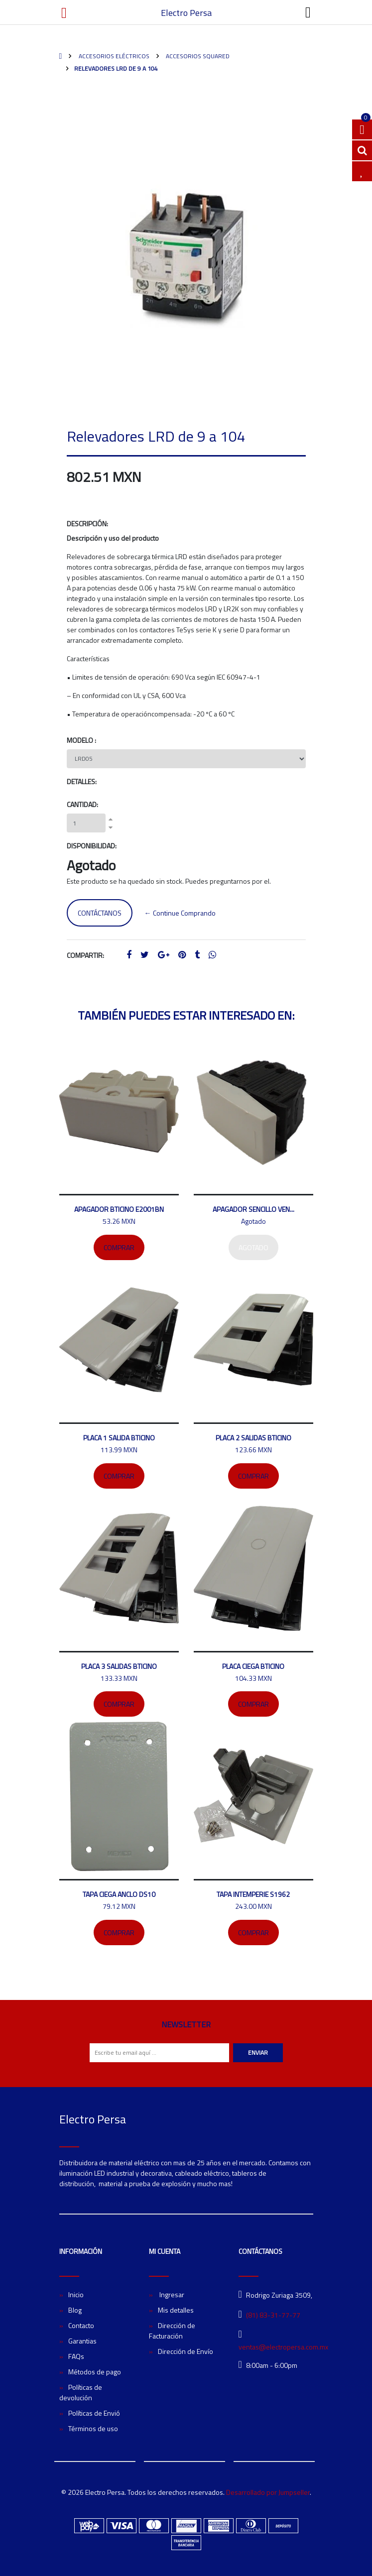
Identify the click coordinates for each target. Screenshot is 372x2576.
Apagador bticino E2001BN (119, 1209)
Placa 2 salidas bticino (253, 1437)
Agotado (253, 1247)
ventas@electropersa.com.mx (283, 2347)
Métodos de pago (94, 2371)
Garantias (82, 2341)
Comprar (119, 1247)
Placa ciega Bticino (253, 1666)
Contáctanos (100, 913)
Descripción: (87, 523)
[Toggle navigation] (308, 12)
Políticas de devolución (80, 2392)
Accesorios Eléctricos (113, 56)
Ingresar (171, 2294)
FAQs (76, 2356)
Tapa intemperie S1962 (253, 1894)
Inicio (76, 2294)
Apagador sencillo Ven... (253, 1209)
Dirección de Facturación (172, 2330)
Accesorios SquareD (197, 56)
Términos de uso (93, 2428)
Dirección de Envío (185, 2351)
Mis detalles (176, 2310)
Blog (75, 2310)
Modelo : (81, 740)
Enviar (258, 2052)
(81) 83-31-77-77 (273, 2315)
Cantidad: (82, 804)
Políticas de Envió (94, 2413)
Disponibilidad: (92, 845)
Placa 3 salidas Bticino (119, 1666)
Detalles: (82, 781)
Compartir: (85, 955)
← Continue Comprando (180, 913)
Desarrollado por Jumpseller (268, 2492)
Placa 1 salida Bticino (119, 1437)
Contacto (81, 2325)
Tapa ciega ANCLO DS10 (119, 1894)
